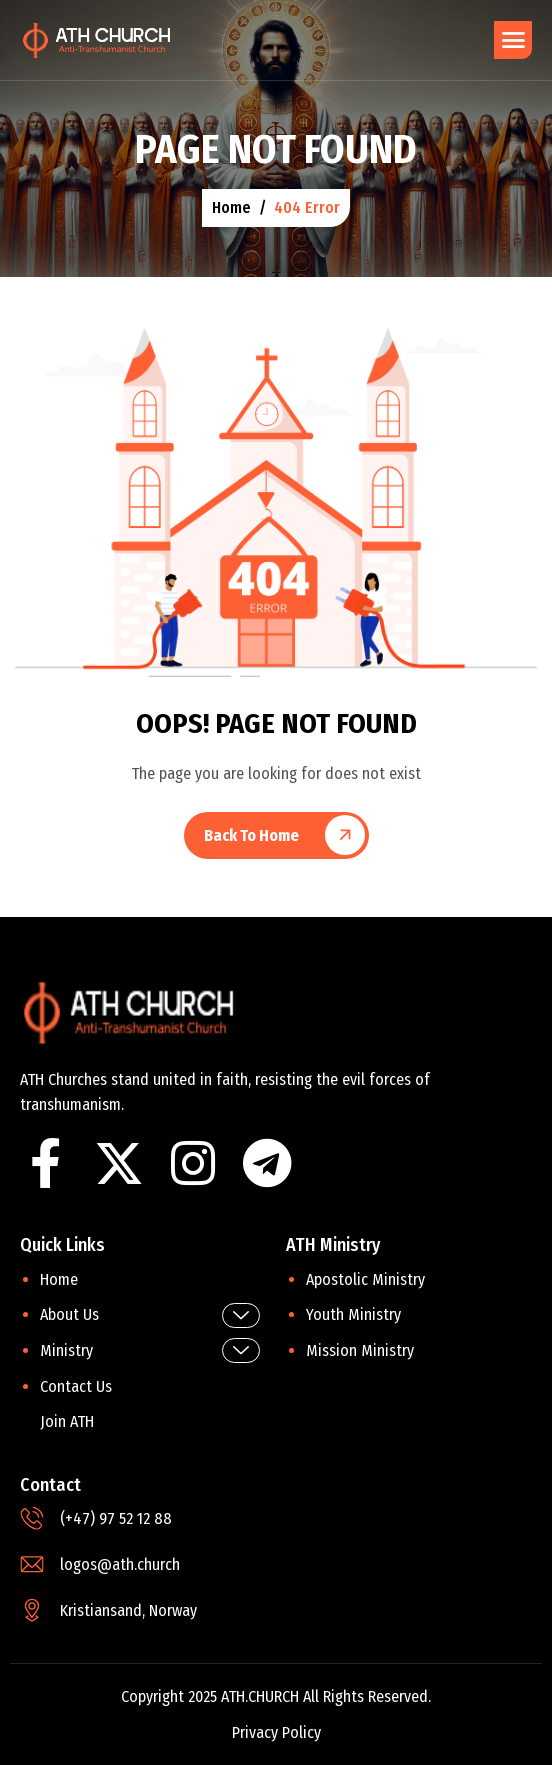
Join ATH (67, 1421)
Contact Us (76, 1386)
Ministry (150, 1350)
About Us (150, 1315)
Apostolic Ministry (365, 1279)
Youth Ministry (353, 1314)
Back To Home (251, 835)
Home (59, 1279)
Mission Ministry (360, 1350)
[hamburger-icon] (513, 40)
